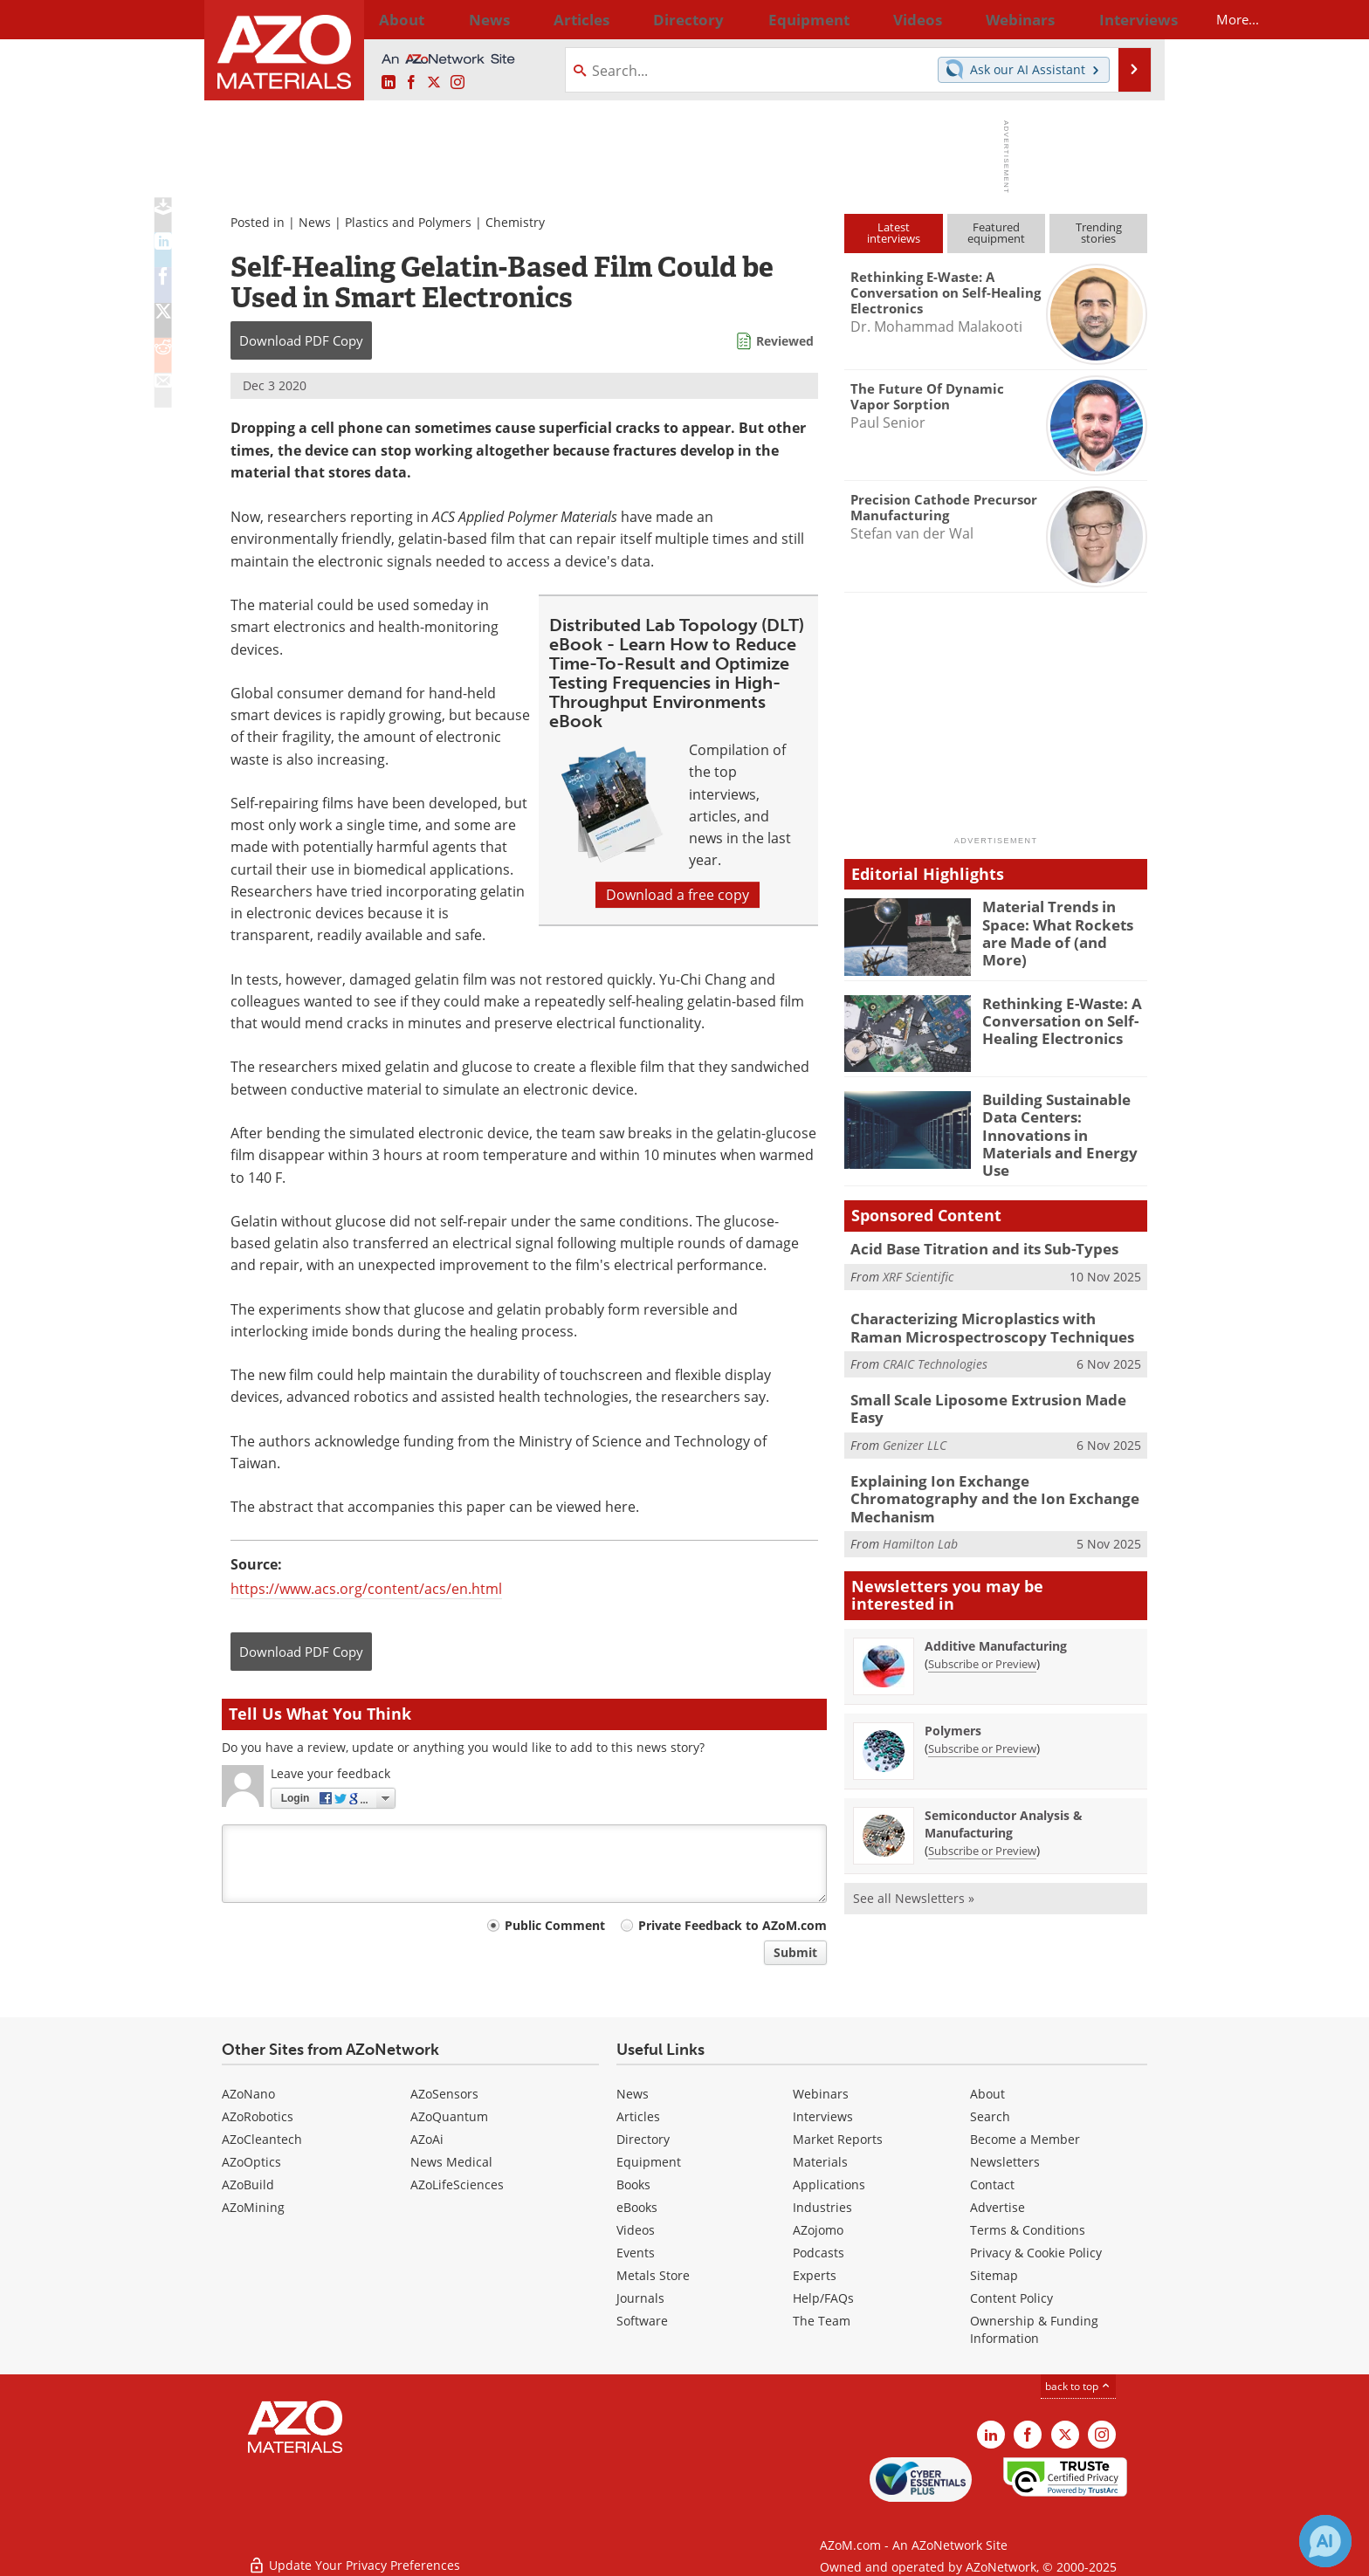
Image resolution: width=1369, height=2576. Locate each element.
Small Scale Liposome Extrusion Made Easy (990, 1382)
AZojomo (818, 2230)
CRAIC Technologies (935, 1347)
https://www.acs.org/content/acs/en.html (366, 1588)
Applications (829, 2184)
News (315, 222)
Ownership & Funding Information (1034, 2329)
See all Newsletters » (913, 1848)
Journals (640, 2298)
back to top (1078, 2386)
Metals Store (653, 2275)
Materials (820, 2162)
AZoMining (253, 2207)
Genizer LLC (914, 1408)
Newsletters (1005, 2162)
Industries (822, 2207)
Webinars (821, 2093)
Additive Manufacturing (996, 1596)
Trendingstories (1099, 232)
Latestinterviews (893, 232)
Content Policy (1011, 2298)
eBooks (636, 2207)
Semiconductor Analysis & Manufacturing (1004, 1774)
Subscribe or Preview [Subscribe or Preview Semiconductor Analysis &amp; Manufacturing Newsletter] (982, 1801)
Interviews (823, 2116)
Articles (638, 2116)
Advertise (997, 2207)
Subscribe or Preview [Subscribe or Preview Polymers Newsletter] (982, 1699)
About (987, 2093)
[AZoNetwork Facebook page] (411, 83)
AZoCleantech (262, 2139)
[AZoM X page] (434, 83)
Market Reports (838, 2139)
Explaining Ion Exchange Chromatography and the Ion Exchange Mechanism (987, 1460)
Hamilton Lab (920, 1495)
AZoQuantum (449, 2116)
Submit (795, 1952)
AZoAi (427, 2139)
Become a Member (1025, 2139)
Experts (814, 2275)
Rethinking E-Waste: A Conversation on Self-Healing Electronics (1054, 1018)
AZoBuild (248, 2184)
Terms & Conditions (1027, 2230)
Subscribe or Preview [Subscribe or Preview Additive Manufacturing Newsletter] (982, 1614)
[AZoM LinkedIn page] (389, 83)
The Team (821, 2320)
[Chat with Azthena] (1325, 2541)
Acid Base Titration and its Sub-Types (973, 1235)
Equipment (648, 2162)
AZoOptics (251, 2162)
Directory (638, 19)
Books (633, 2184)
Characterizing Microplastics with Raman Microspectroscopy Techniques (986, 1313)
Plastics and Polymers (408, 222)
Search (990, 2116)
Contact (992, 2184)
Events (635, 2252)
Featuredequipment (996, 232)
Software (642, 2320)
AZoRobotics (257, 2116)
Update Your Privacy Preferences (354, 2553)
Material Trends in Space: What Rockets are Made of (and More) (1063, 921)
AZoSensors (444, 2093)
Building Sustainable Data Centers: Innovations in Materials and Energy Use (1063, 1122)
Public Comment (555, 1925)
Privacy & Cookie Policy (1036, 2252)
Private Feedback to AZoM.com (732, 1925)
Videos (635, 2230)
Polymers (953, 1681)
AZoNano (248, 2093)
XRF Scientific (918, 1262)
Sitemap (994, 2275)
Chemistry (515, 222)
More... (1124, 19)
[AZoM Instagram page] (457, 83)
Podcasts (818, 2252)
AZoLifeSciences (457, 2184)
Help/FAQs (823, 2298)
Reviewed (785, 341)
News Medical (451, 2162)
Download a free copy (677, 894)
